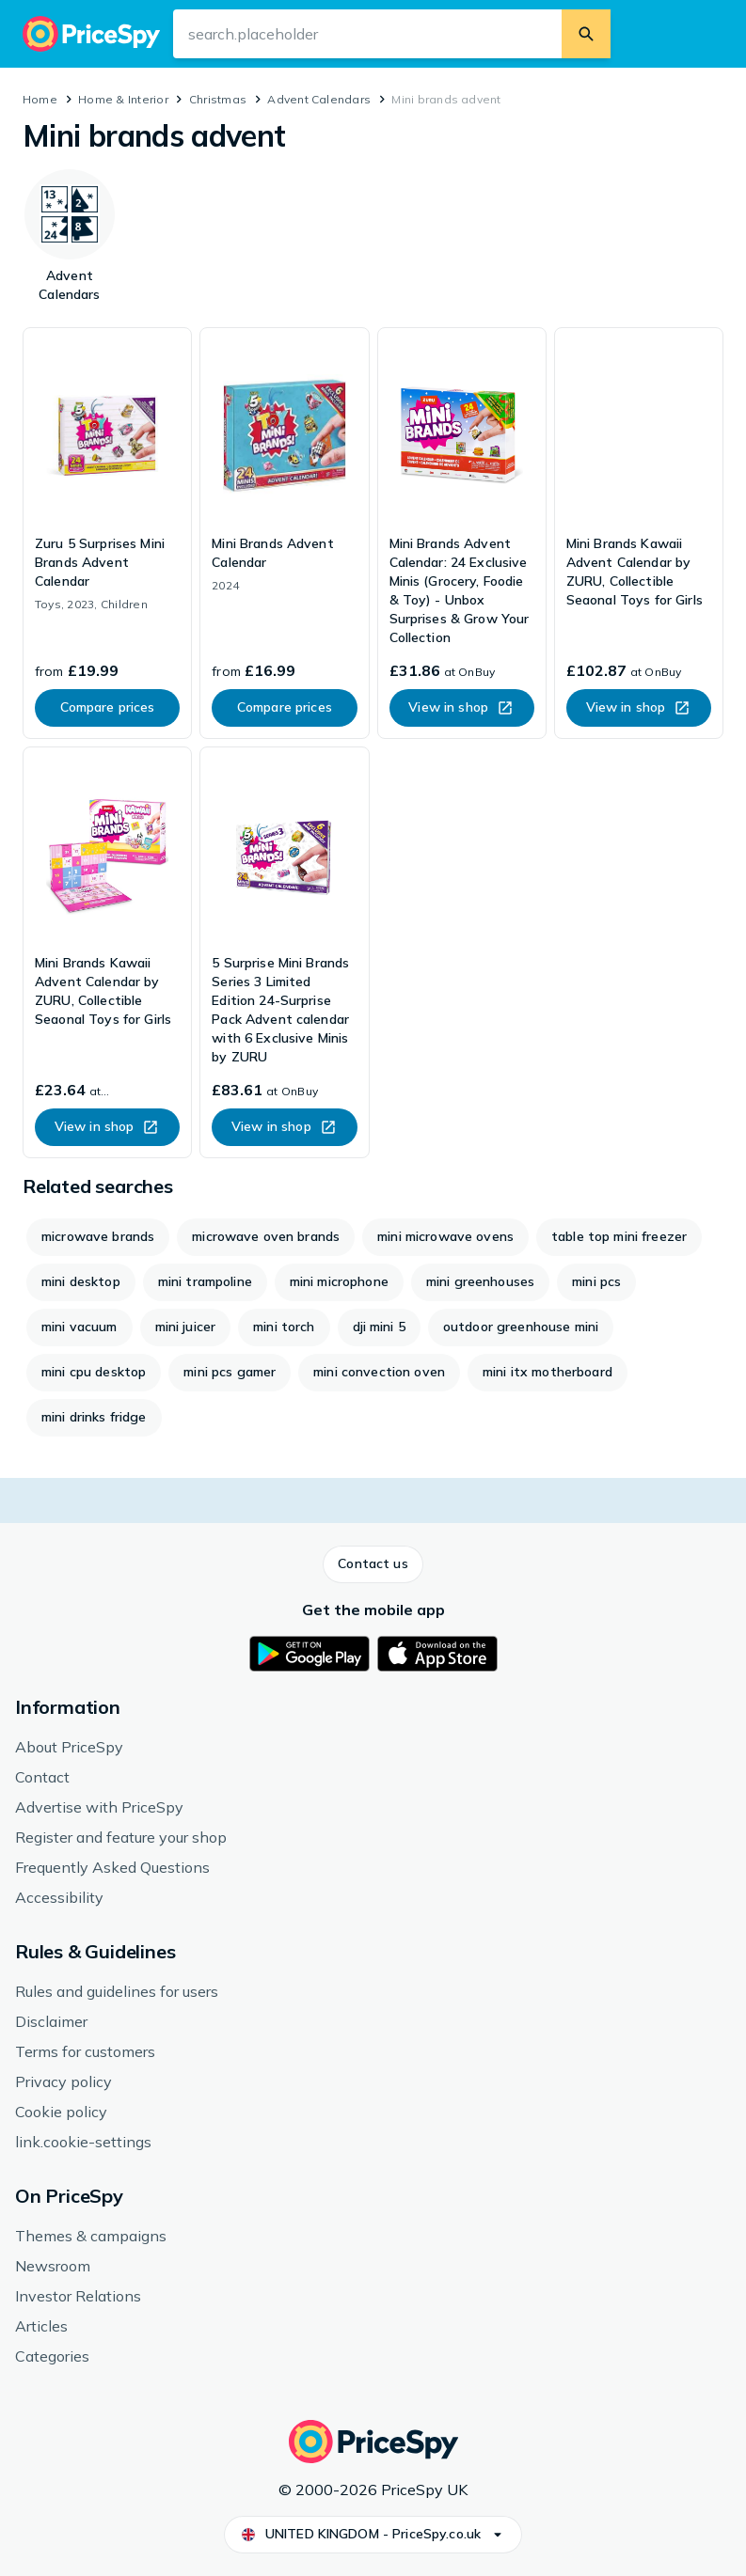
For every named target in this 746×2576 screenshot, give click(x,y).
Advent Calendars (319, 99)
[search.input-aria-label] (367, 33)
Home (40, 99)
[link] (107, 533)
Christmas (217, 99)
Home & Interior (123, 99)
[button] (372, 1564)
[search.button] (586, 33)
